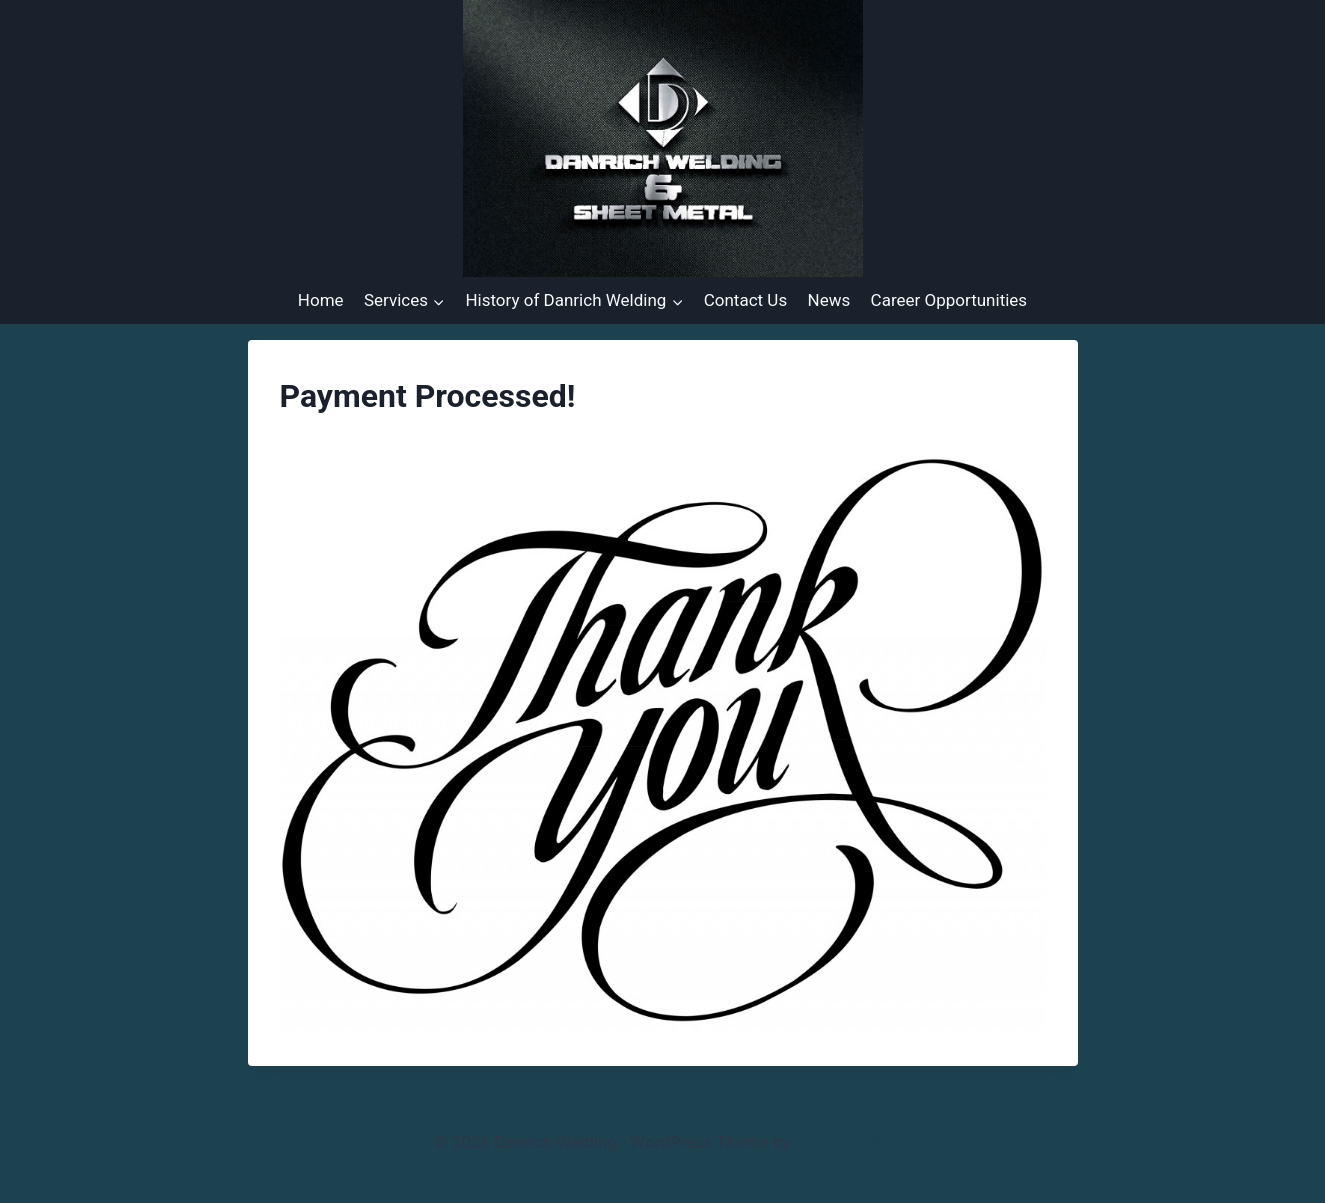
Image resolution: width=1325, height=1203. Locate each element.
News (829, 300)
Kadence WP (843, 1142)
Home (321, 300)
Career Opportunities (949, 300)
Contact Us (745, 300)
